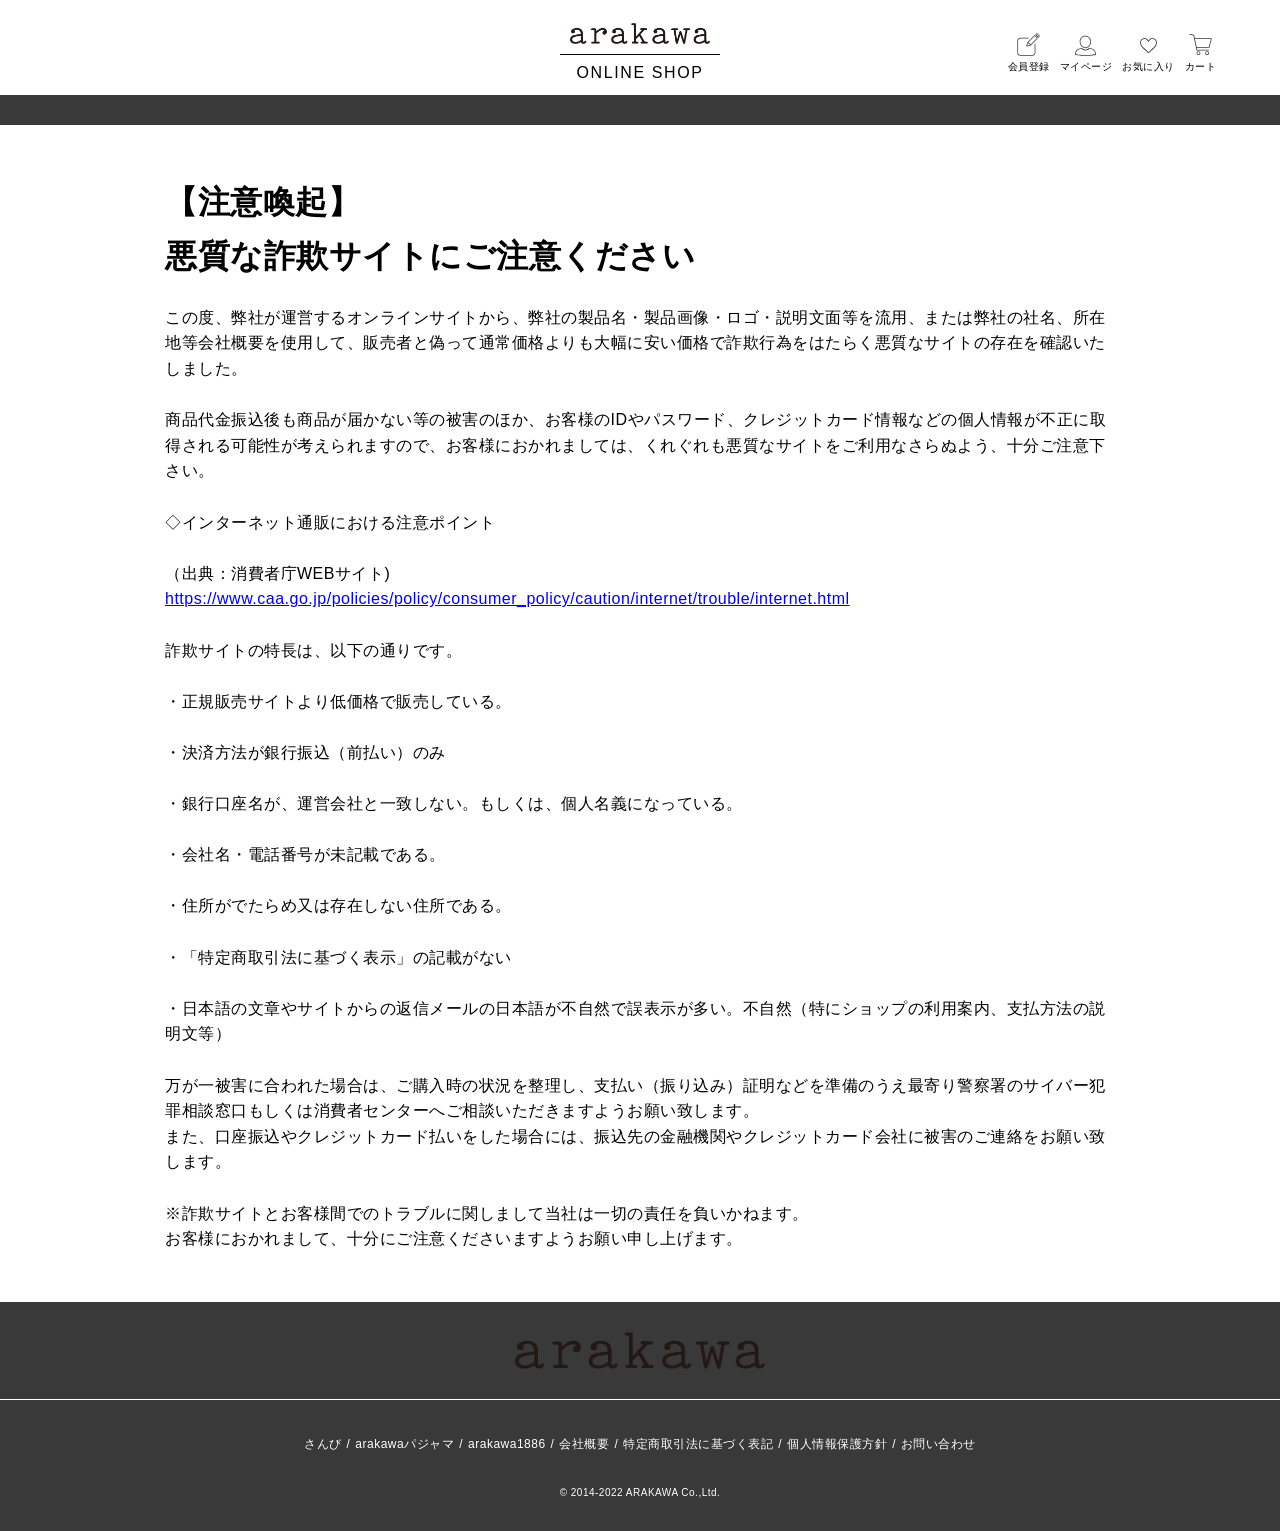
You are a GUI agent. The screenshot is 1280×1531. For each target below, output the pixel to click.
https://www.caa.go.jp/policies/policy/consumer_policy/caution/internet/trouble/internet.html (507, 598)
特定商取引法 (698, 1444)
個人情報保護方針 (837, 1444)
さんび (323, 1444)
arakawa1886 (507, 1444)
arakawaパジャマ (404, 1444)
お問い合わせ (938, 1444)
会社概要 (584, 1444)
